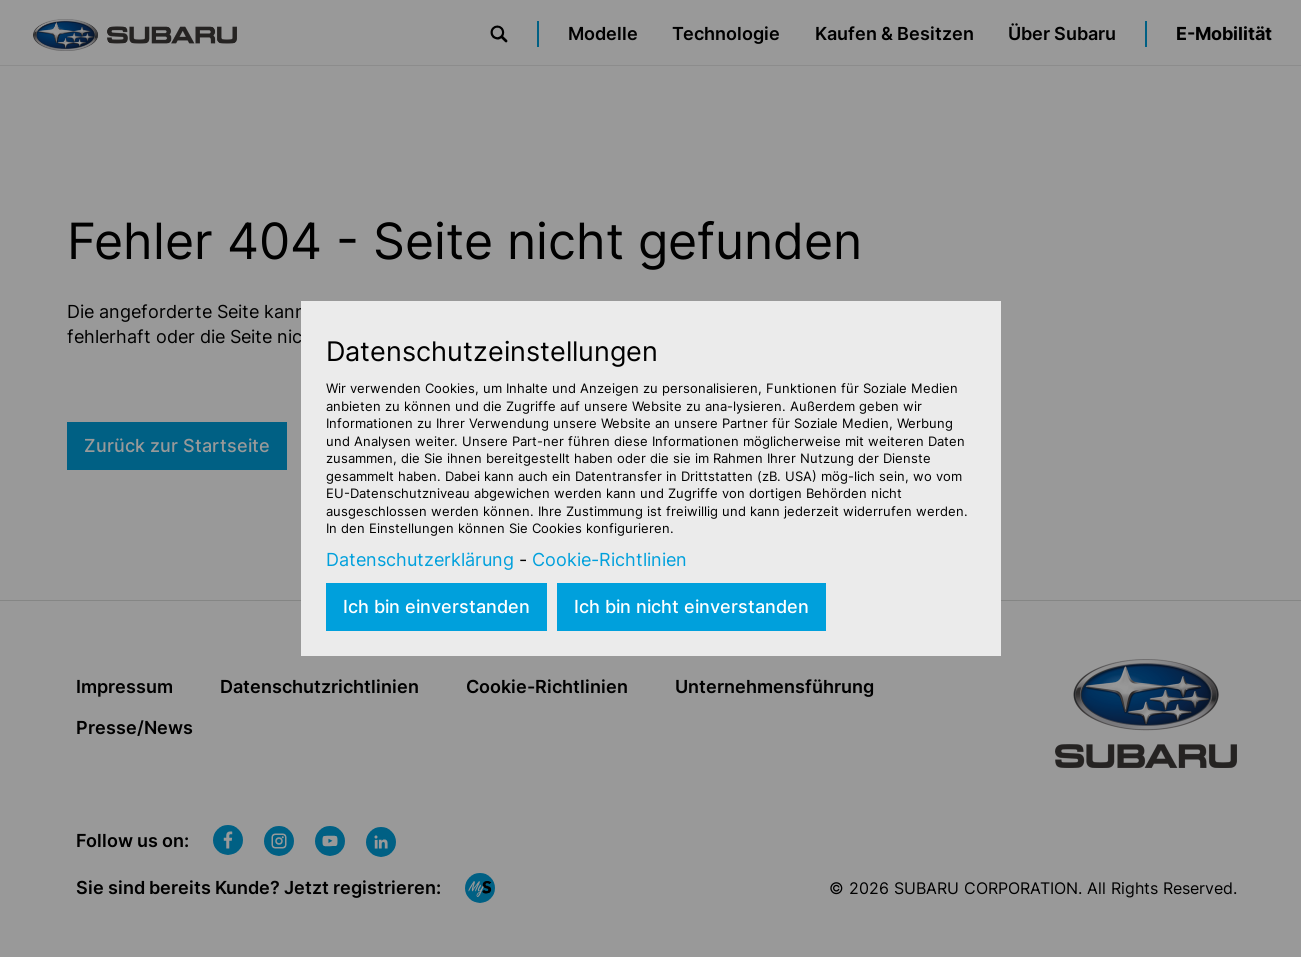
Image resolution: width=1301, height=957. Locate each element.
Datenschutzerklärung (420, 559)
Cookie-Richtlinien (609, 559)
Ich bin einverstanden (436, 606)
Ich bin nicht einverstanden (691, 606)
